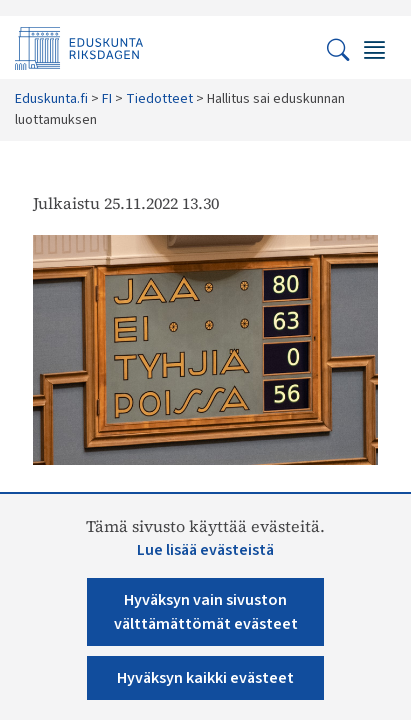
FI (107, 99)
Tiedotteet (159, 99)
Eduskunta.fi (51, 99)
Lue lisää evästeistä (205, 550)
